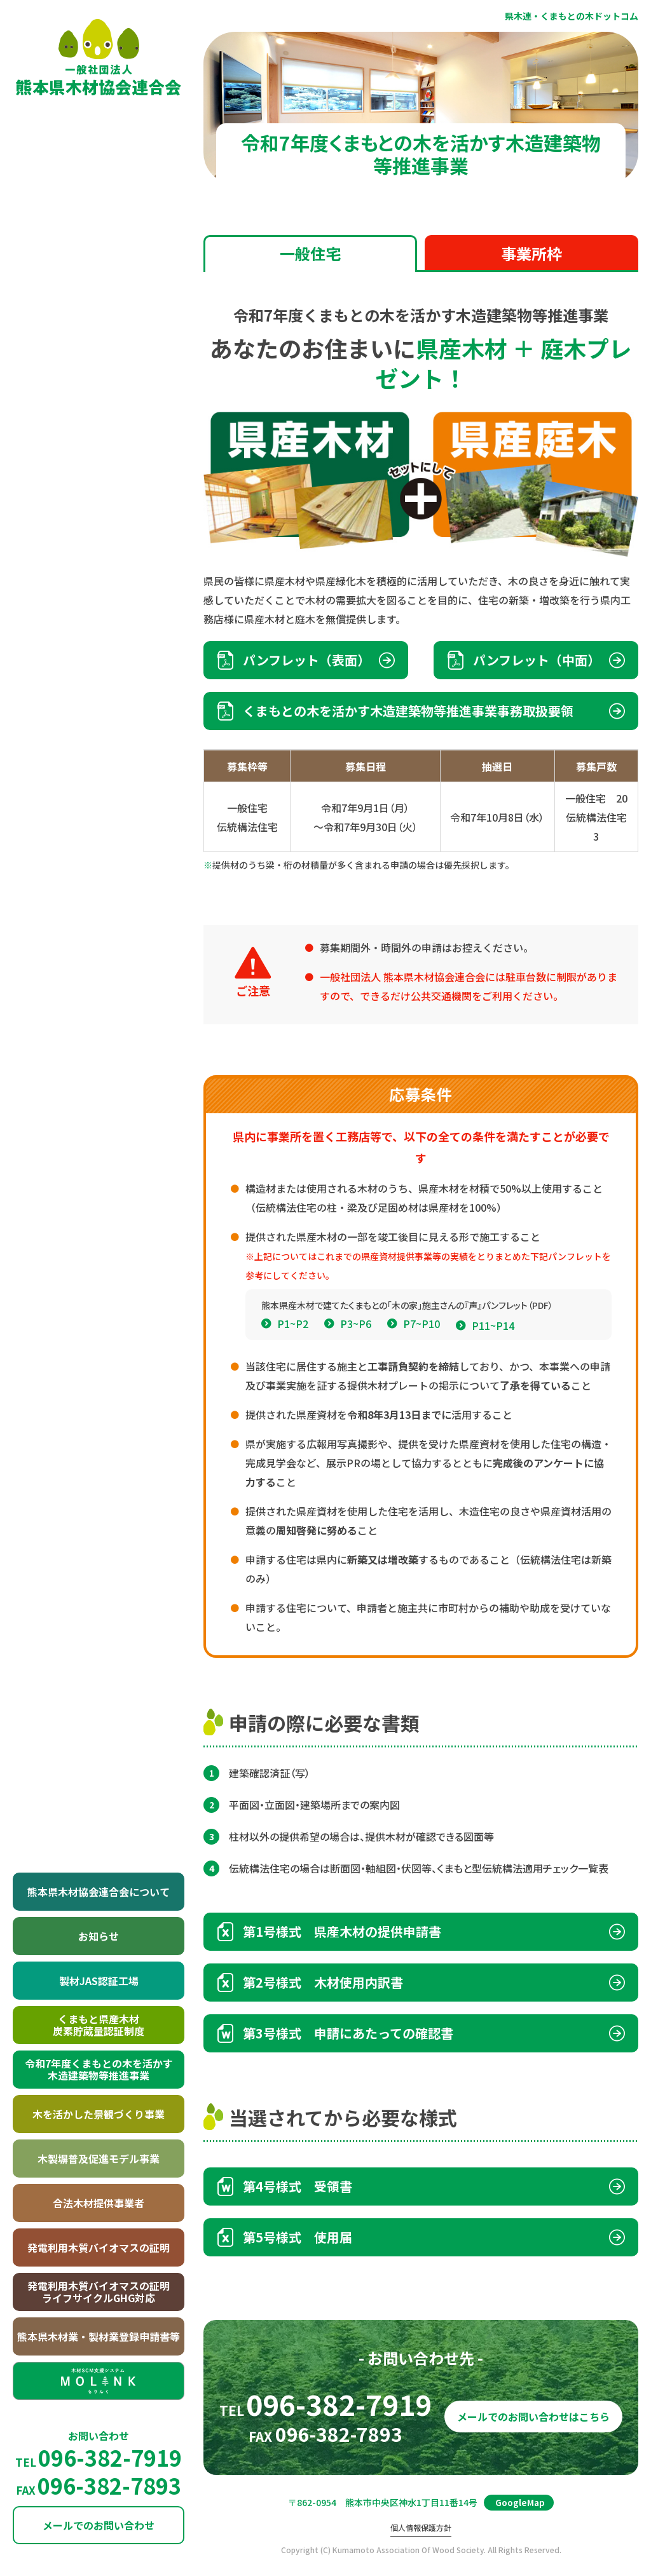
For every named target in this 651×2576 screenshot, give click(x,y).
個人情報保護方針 (420, 2528)
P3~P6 (355, 1359)
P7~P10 (421, 1359)
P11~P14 (493, 1360)
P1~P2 (292, 1359)
